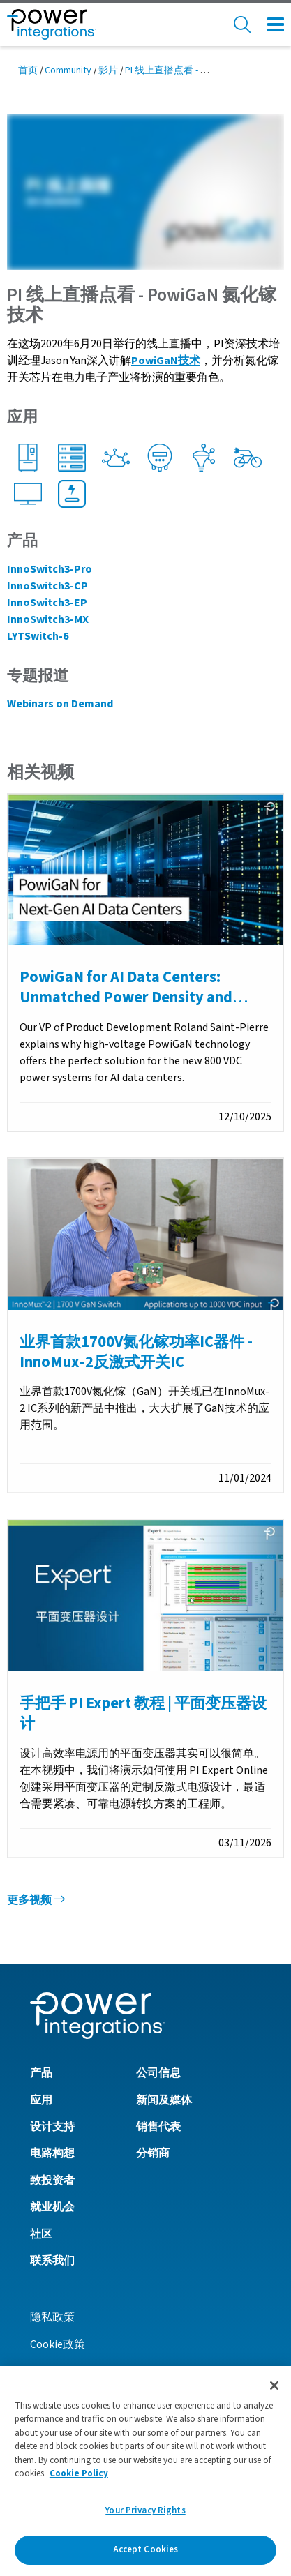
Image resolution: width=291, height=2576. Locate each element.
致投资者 (52, 2180)
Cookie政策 (57, 2344)
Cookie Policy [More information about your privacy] (79, 2473)
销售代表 (158, 2126)
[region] (145, 2471)
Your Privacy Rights (145, 2510)
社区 (41, 2234)
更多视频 (36, 1900)
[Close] (274, 2385)
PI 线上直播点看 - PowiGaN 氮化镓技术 (206, 70)
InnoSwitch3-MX (48, 619)
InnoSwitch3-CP (47, 586)
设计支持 (52, 2126)
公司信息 (158, 2073)
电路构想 (52, 2153)
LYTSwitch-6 (37, 636)
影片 (108, 70)
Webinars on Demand (60, 703)
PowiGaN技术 (165, 360)
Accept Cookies (146, 2549)
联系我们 (52, 2260)
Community (68, 70)
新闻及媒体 (164, 2100)
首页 (28, 70)
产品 (41, 2073)
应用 (41, 2100)
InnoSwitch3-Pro (49, 569)
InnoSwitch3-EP (47, 602)
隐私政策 (52, 2317)
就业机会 (52, 2207)
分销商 (153, 2153)
